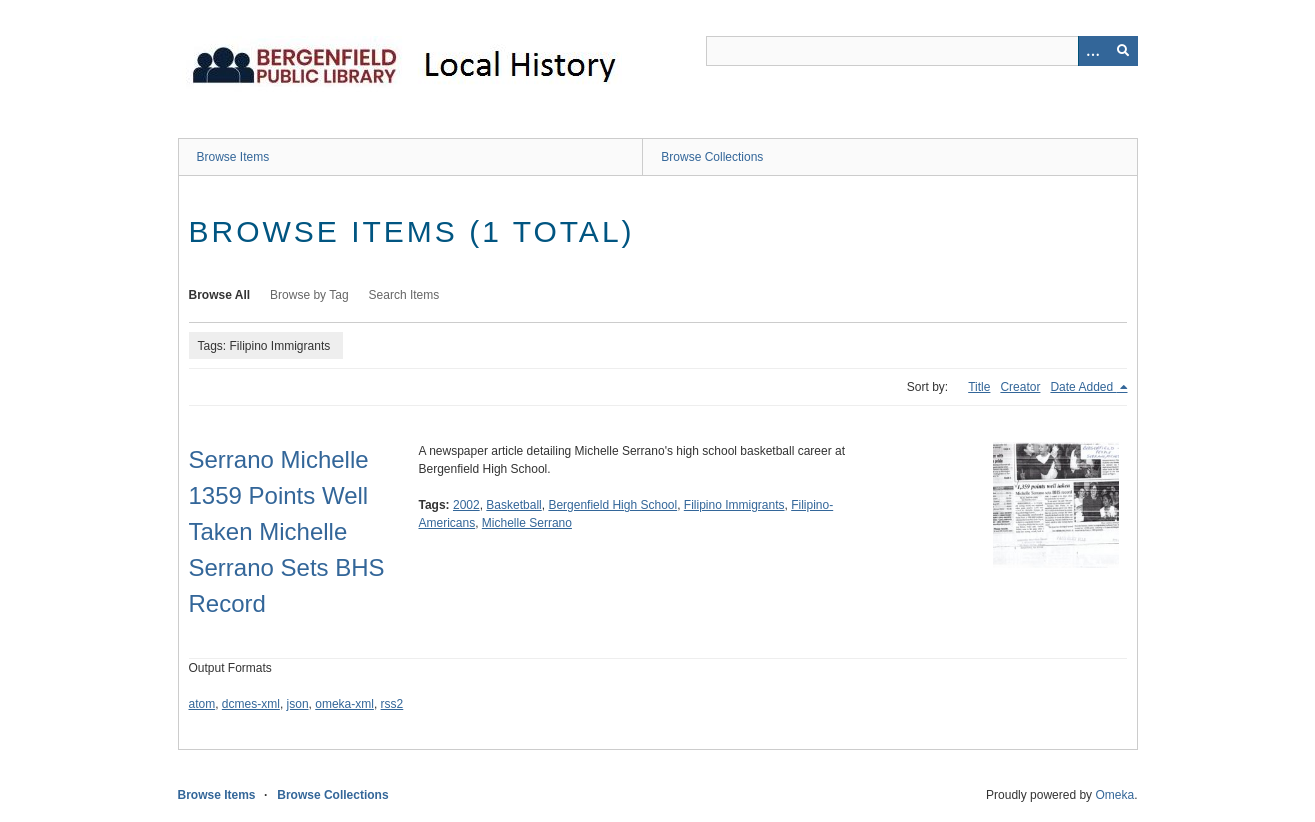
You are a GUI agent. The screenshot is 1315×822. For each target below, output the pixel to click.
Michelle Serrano (527, 523)
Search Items (404, 295)
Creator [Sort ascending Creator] (1020, 387)
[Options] (1093, 51)
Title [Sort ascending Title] (979, 387)
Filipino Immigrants (734, 505)
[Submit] (1123, 51)
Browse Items (233, 157)
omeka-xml (344, 704)
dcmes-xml (251, 704)
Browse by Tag (309, 295)
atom (202, 704)
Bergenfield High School (612, 505)
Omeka (1114, 795)
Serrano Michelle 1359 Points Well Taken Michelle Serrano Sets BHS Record (287, 531)
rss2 (392, 704)
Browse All (220, 295)
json (298, 704)
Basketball (513, 505)
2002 (466, 505)
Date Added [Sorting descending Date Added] (1083, 387)
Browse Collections (712, 157)
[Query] (922, 51)
